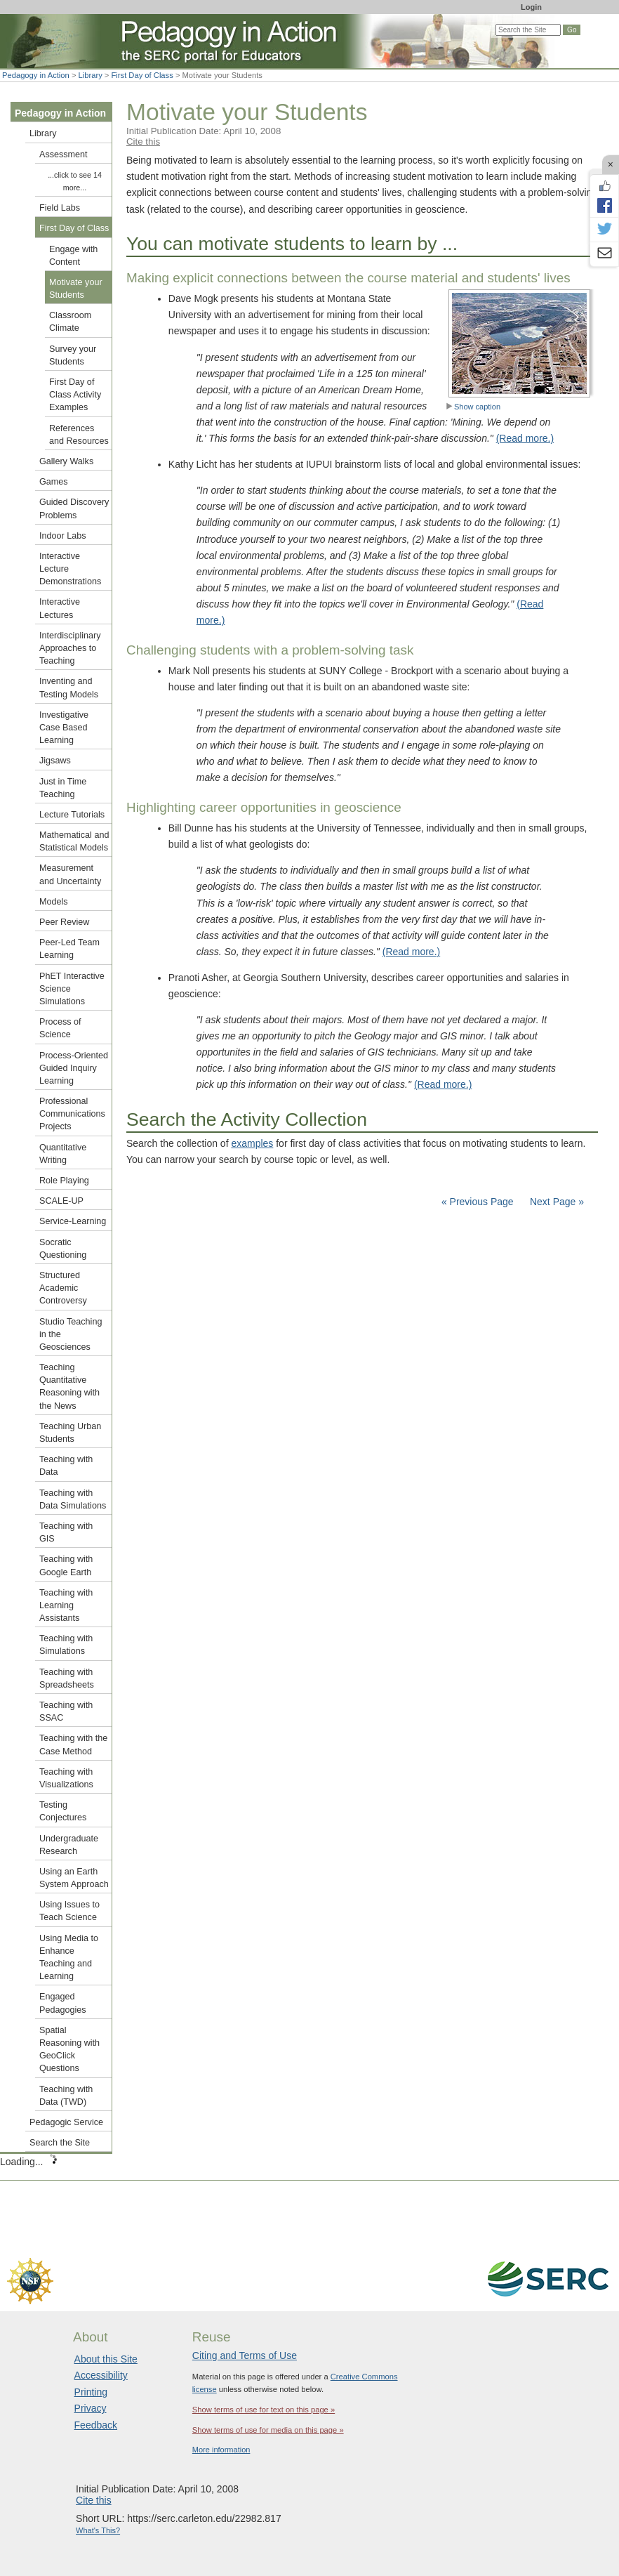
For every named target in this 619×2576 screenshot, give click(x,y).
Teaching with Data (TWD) (66, 2095)
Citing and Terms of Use (244, 2355)
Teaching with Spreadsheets (66, 1678)
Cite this (143, 141)
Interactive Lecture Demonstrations (70, 568)
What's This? (98, 2530)
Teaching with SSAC (66, 1711)
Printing (90, 2392)
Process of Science (60, 1028)
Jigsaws (55, 760)
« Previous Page (477, 1201)
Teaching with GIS (66, 1532)
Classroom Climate (70, 321)
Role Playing (64, 1180)
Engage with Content (73, 255)
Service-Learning (72, 1221)
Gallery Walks (66, 461)
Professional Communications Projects (72, 1113)
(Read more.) (525, 438)
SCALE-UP (61, 1201)
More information (221, 2449)
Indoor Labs (62, 536)
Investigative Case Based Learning (63, 727)
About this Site (106, 2359)
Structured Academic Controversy (63, 1288)
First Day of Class (142, 75)
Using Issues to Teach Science (69, 1911)
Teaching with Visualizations (66, 1778)
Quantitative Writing (62, 1154)
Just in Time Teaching (62, 788)
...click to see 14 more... (75, 181)
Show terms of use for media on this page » (268, 2430)
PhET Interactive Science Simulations (72, 988)
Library (90, 75)
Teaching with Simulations (66, 1645)
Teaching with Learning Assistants (66, 1605)
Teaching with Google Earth (66, 1565)
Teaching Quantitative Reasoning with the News (69, 1386)
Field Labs (59, 208)
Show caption (473, 406)
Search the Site (59, 2143)
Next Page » (555, 1201)
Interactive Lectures (59, 608)
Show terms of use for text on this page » (263, 2409)
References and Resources (79, 434)
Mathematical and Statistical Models (74, 841)
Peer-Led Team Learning (69, 949)
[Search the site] (528, 30)
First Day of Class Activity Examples (75, 394)
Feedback (95, 2425)
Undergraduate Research (68, 1845)
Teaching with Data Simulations (72, 1499)
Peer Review (64, 922)
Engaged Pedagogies (62, 2003)
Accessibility (101, 2375)
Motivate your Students (75, 288)
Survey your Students (72, 355)
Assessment (63, 154)
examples (252, 1143)
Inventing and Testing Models (68, 687)
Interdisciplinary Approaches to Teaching (70, 648)
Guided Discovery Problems (74, 508)
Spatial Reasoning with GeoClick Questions (69, 2049)
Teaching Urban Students (70, 1432)
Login (531, 7)
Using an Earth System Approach (74, 1878)
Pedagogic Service (66, 2122)
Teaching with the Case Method (73, 1744)
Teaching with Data (66, 1465)
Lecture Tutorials (72, 815)
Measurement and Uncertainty (70, 874)
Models (53, 902)
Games (53, 482)
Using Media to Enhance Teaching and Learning (68, 1957)
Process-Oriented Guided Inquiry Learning (73, 1068)
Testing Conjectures (62, 1811)
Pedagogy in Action (35, 75)
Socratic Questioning (62, 1248)
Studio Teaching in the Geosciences (70, 1334)
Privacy (90, 2408)
